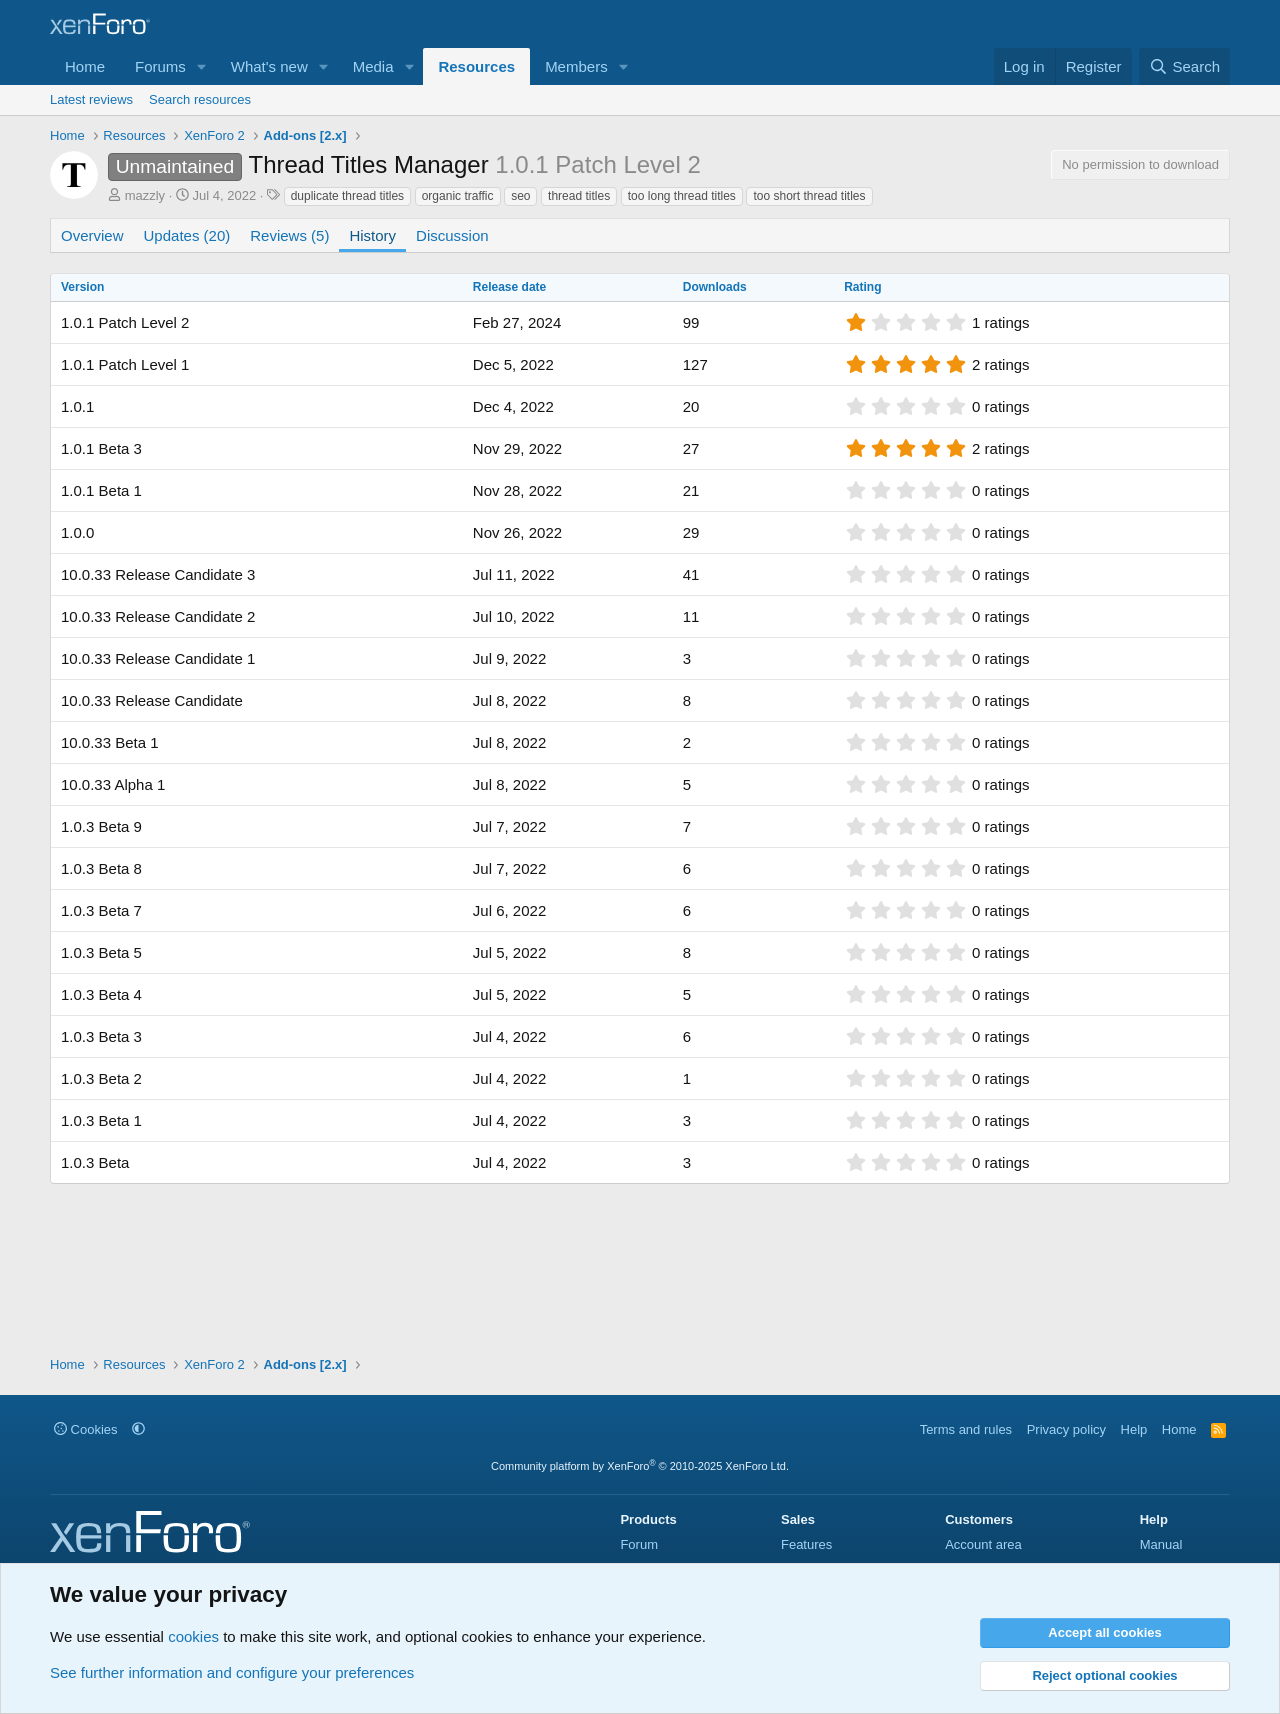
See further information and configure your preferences (232, 1672)
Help (1134, 1429)
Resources (476, 66)
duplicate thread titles (347, 196)
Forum (639, 1544)
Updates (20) (187, 235)
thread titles (579, 196)
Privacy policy (1066, 1429)
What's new (269, 66)
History (372, 235)
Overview (92, 235)
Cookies (86, 1429)
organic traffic (458, 196)
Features (806, 1544)
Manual (1161, 1544)
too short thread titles (809, 196)
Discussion (452, 235)
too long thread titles (682, 196)
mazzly (145, 195)
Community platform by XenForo (640, 1466)
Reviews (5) (289, 235)
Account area (983, 1544)
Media (373, 66)
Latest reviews (91, 99)
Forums (160, 66)
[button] (202, 66)
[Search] (1184, 66)
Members (576, 66)
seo (520, 196)
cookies (193, 1636)
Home (85, 66)
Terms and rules (966, 1429)
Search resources (200, 99)
